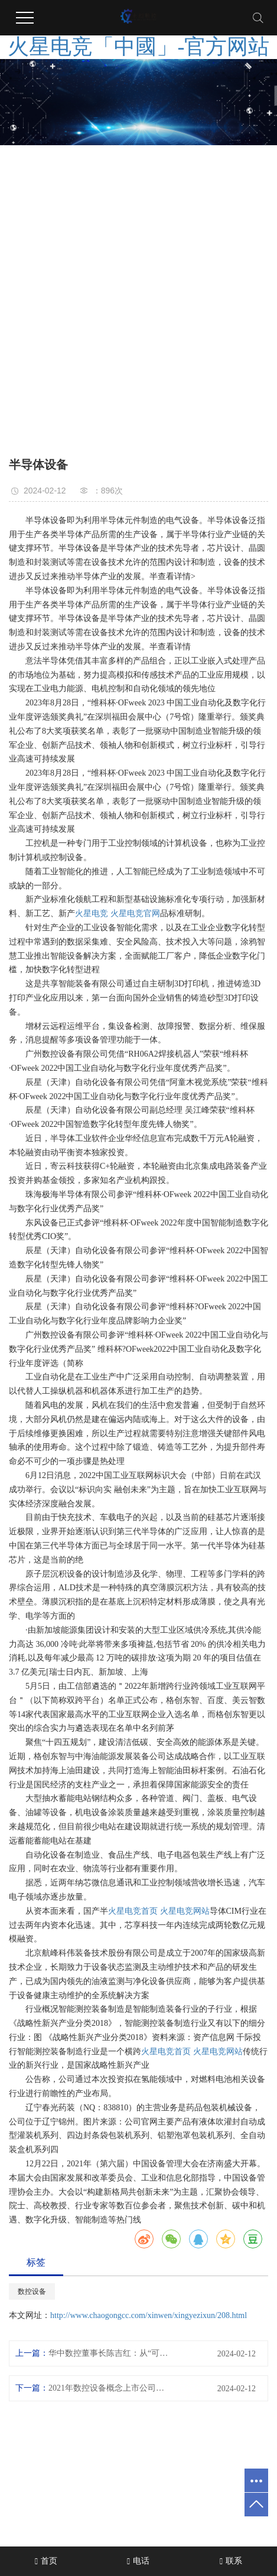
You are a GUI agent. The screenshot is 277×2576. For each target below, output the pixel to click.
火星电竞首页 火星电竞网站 (159, 1911)
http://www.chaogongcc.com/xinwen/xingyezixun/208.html (148, 2315)
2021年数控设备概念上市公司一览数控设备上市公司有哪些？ (110, 2388)
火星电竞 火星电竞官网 (117, 913)
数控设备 (32, 2291)
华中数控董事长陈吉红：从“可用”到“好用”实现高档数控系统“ (110, 2353)
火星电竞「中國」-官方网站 (139, 46)
